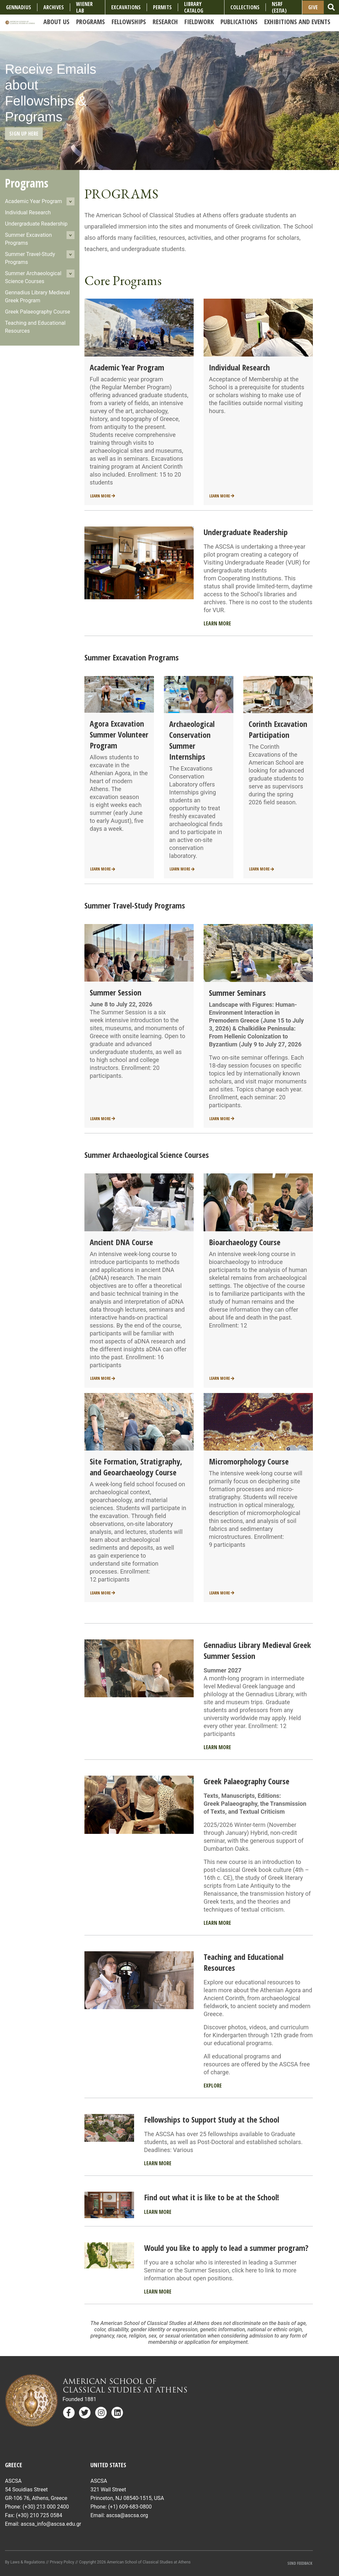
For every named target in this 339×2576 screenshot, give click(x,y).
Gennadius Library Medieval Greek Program (37, 296)
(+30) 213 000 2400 (46, 2507)
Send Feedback (300, 2563)
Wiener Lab (84, 7)
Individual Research (28, 212)
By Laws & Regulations (25, 2562)
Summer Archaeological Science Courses (33, 277)
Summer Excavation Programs (28, 239)
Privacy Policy (62, 2562)
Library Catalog (193, 7)
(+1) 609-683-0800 (130, 2507)
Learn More (102, 496)
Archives (53, 7)
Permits (162, 7)
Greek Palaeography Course (37, 312)
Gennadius (18, 7)
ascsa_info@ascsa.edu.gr (51, 2524)
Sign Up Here (23, 133)
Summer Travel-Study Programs (30, 258)
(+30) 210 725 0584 (39, 2515)
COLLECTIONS (245, 7)
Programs (26, 183)
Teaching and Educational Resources (35, 327)
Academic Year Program (33, 201)
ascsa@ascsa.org (127, 2515)
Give (313, 7)
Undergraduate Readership (36, 224)
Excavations (126, 7)
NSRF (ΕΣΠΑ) (279, 7)
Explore (213, 2085)
